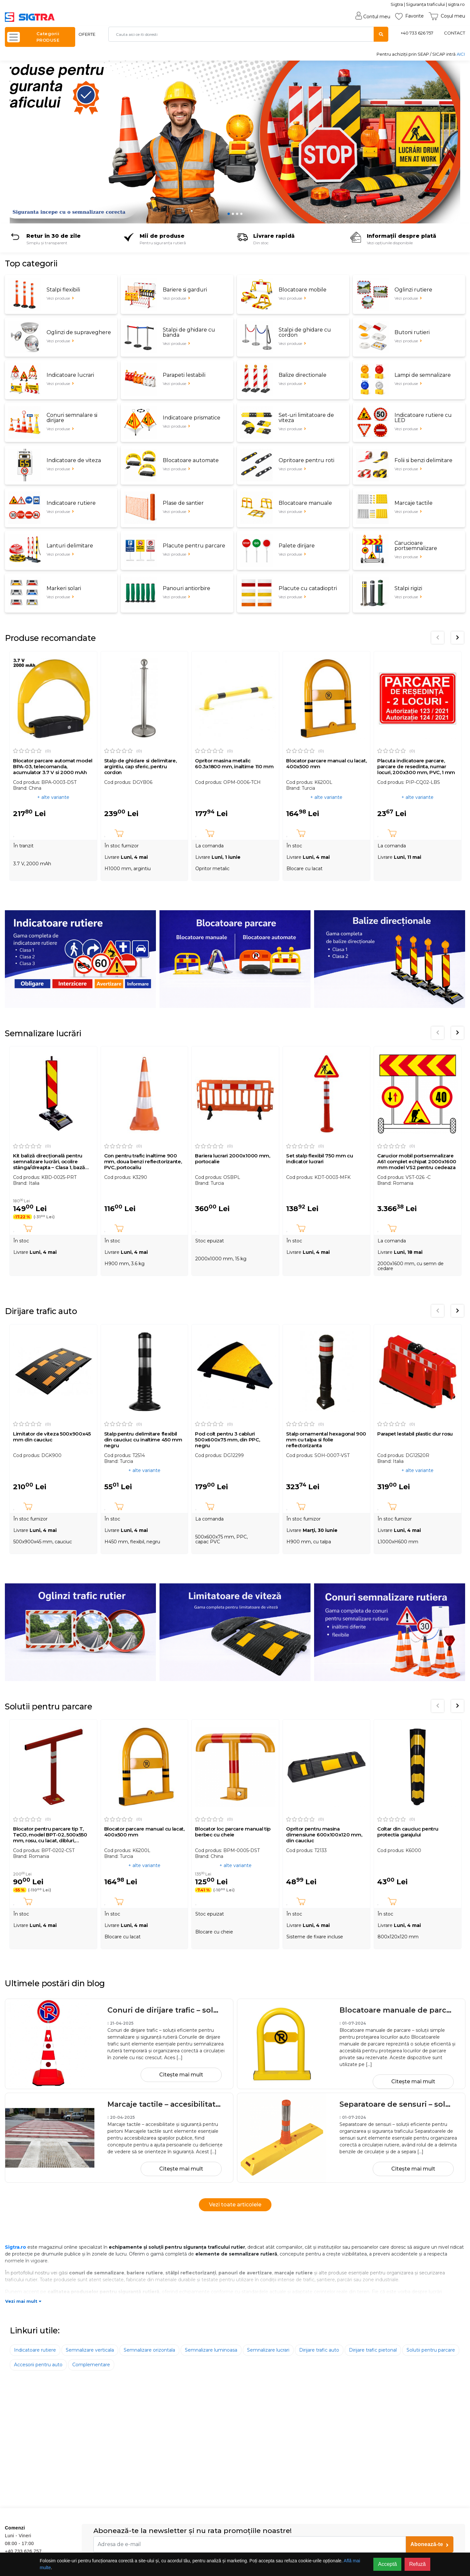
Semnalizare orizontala (149, 2350)
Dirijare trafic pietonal (373, 2350)
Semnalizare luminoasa (211, 2350)
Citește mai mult (181, 2075)
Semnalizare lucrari (268, 2350)
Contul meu (372, 17)
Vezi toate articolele (235, 2204)
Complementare (91, 2365)
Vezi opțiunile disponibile (390, 242)
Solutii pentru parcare (431, 2350)
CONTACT (454, 32)
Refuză (417, 2564)
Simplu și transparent (46, 242)
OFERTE (86, 34)
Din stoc (261, 242)
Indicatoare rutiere (35, 2350)
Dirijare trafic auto (319, 2350)
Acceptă (387, 2564)
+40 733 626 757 (417, 32)
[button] (21, 142)
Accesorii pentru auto (38, 2365)
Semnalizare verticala (90, 2350)
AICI (461, 54)
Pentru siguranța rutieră (163, 242)
